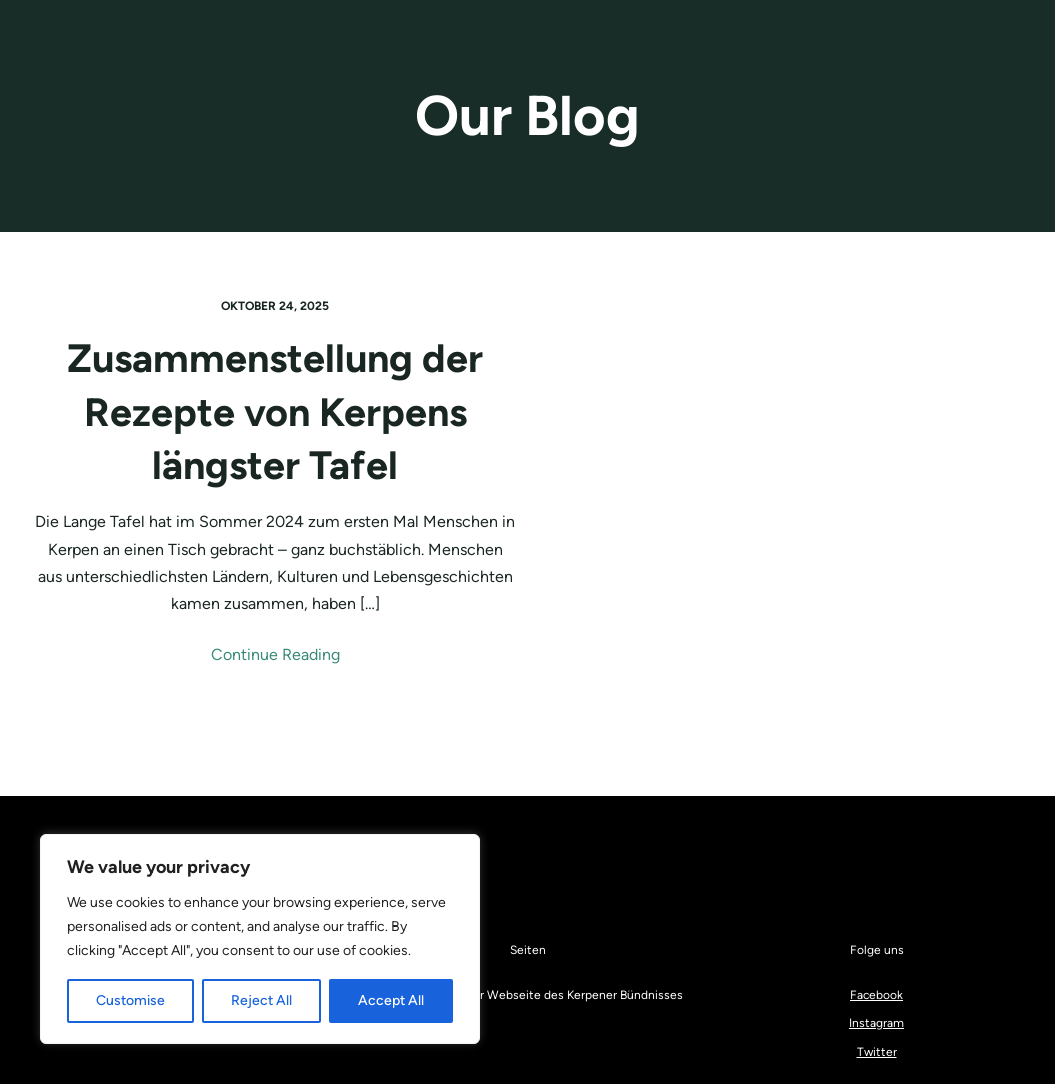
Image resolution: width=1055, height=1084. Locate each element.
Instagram (876, 1023)
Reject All (261, 1000)
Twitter (877, 1052)
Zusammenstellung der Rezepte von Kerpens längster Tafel (275, 411)
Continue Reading (275, 654)
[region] (260, 939)
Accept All (391, 1000)
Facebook (876, 995)
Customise (130, 1000)
